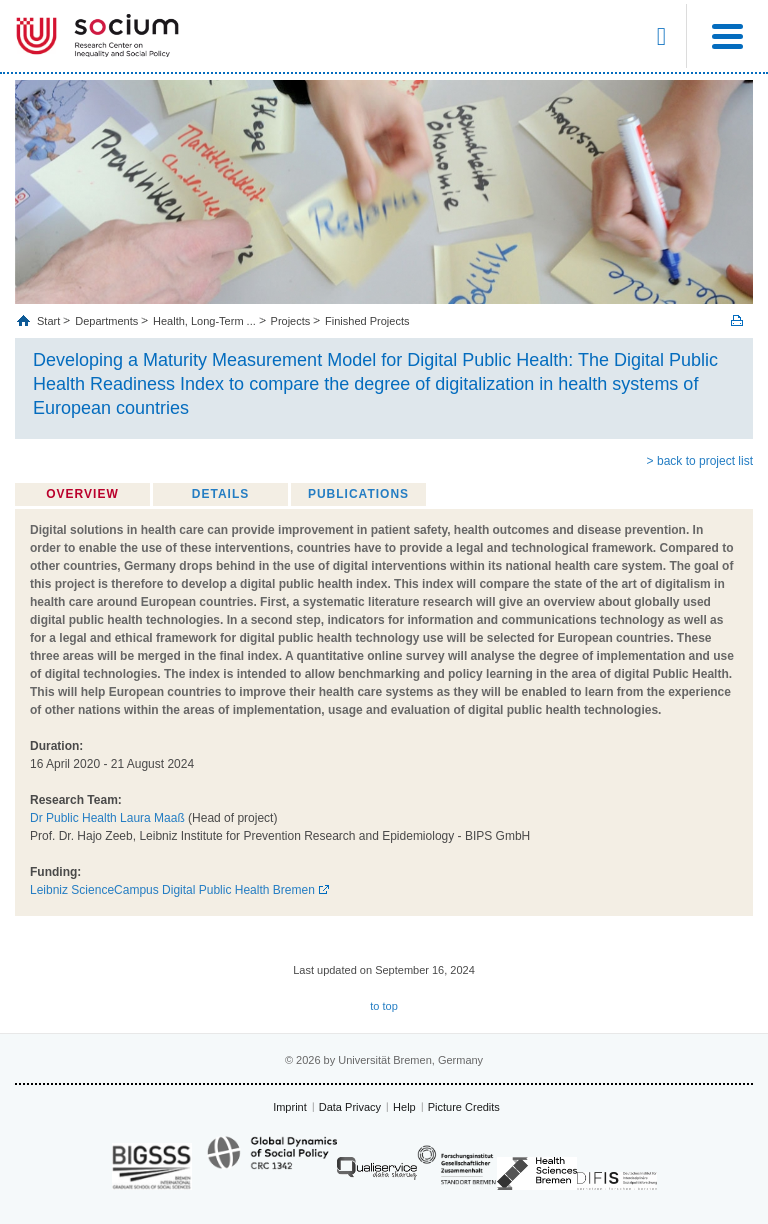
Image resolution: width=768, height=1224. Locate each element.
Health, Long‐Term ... (204, 321)
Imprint (290, 1107)
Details (220, 494)
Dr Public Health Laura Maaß (107, 818)
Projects (291, 321)
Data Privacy (350, 1107)
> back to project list (700, 461)
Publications (358, 494)
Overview (82, 494)
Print (737, 320)
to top (384, 1006)
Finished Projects (367, 321)
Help (404, 1107)
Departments (106, 321)
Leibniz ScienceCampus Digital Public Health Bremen (172, 890)
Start (50, 321)
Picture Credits (464, 1107)
